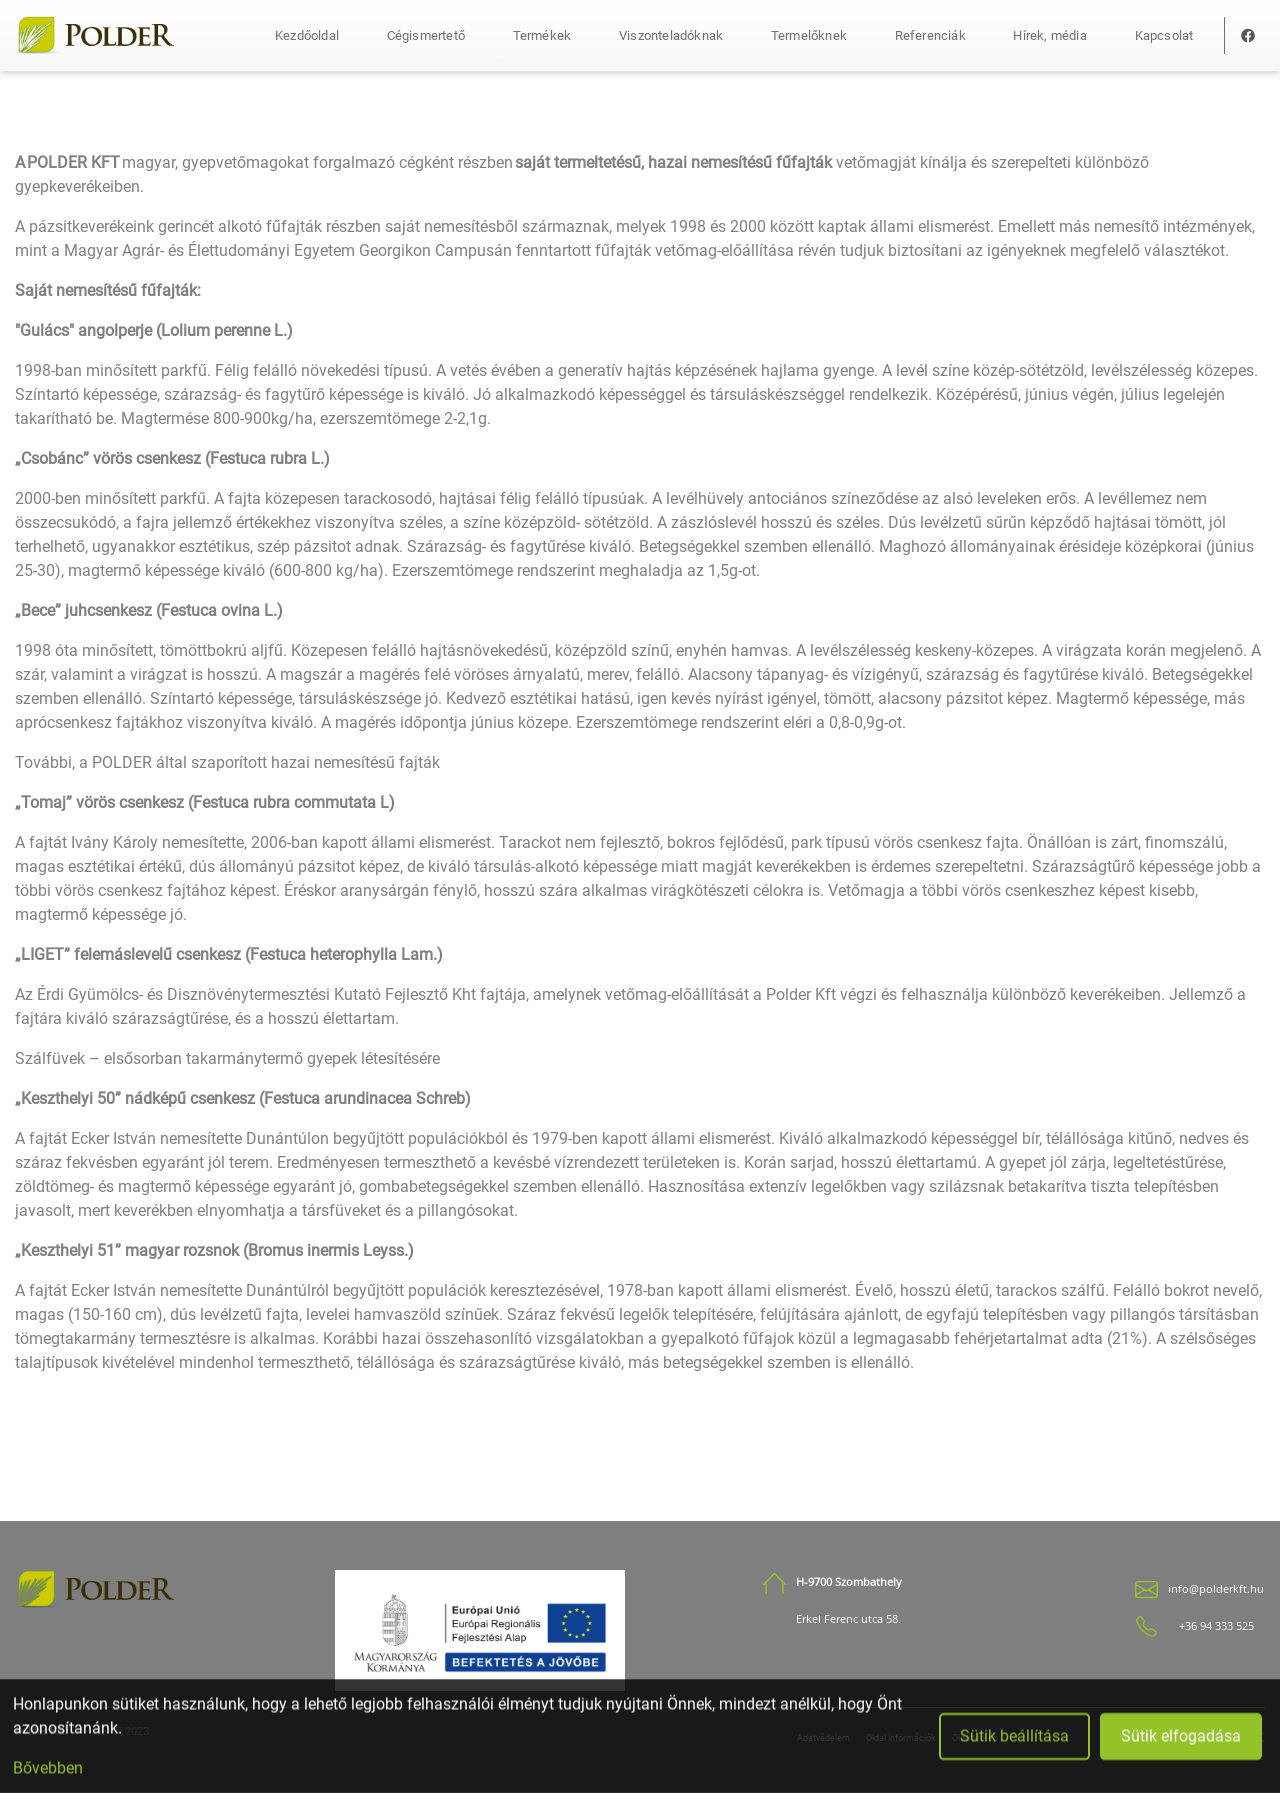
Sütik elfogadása (1181, 1740)
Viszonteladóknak (671, 35)
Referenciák (930, 35)
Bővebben (48, 1772)
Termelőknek (809, 35)
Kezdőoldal (307, 35)
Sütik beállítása (1014, 1740)
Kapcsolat (1164, 35)
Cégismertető (426, 35)
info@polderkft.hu (1216, 1589)
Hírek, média (1049, 35)
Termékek (542, 35)
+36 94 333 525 (1216, 1626)
